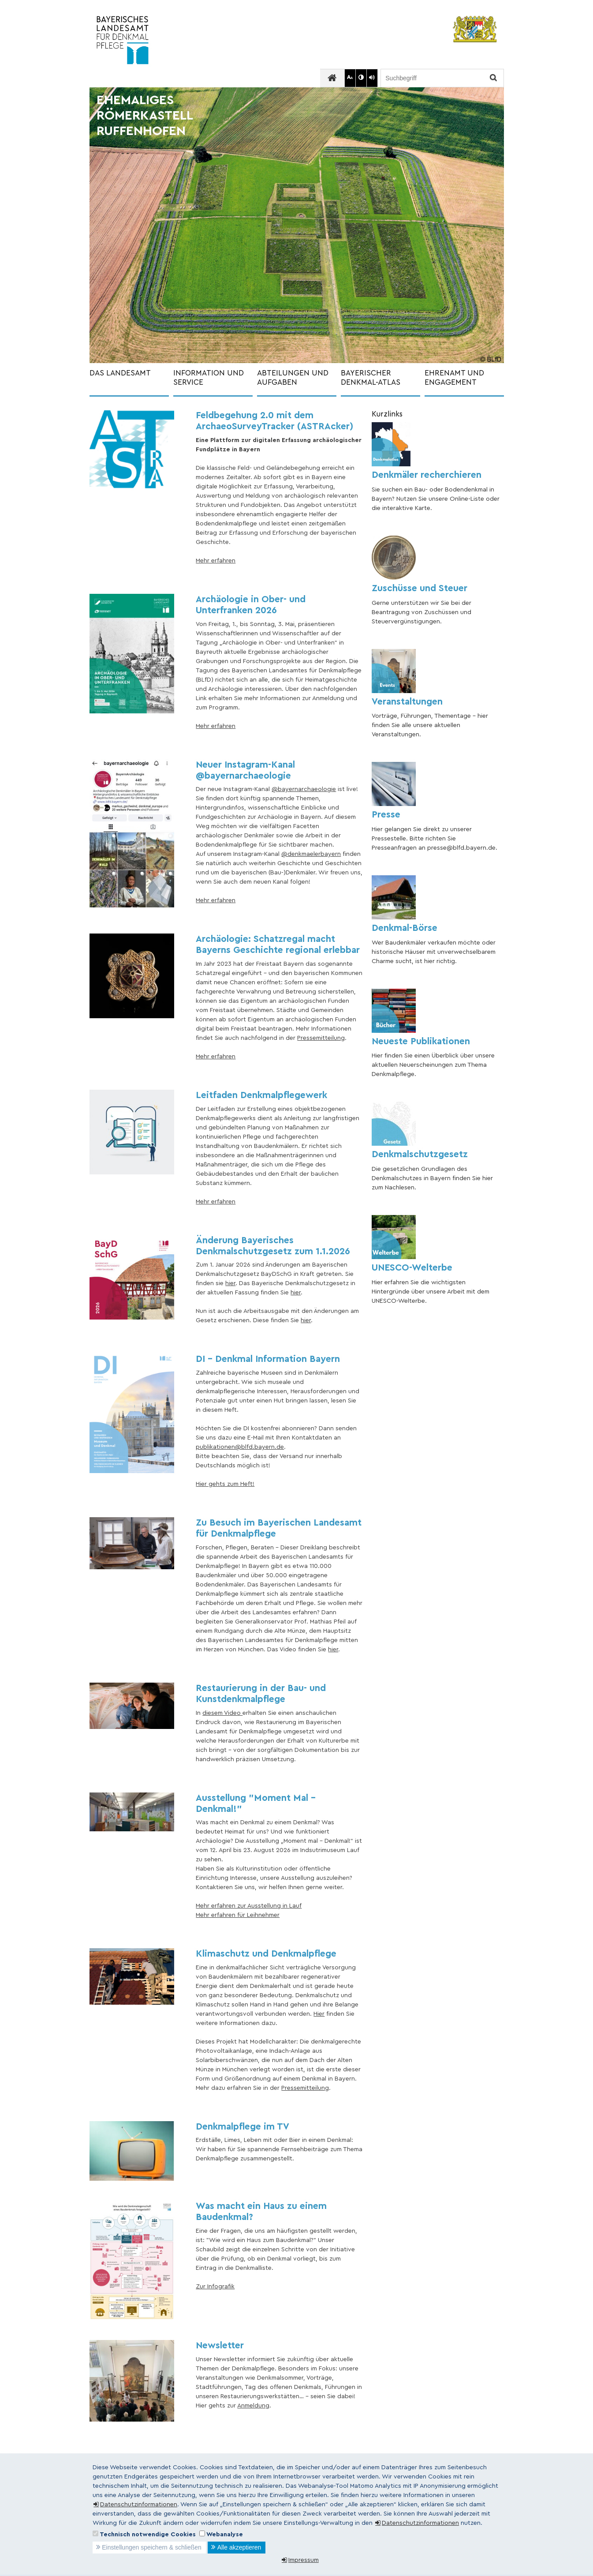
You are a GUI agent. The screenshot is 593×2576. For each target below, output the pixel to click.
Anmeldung (253, 2406)
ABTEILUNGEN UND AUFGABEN (292, 377)
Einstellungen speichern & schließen (151, 2547)
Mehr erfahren (215, 561)
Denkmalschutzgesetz (420, 1154)
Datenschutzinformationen (138, 2504)
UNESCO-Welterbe (412, 1267)
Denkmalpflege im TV (242, 2126)
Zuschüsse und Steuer (419, 588)
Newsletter (220, 2345)
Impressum (303, 2560)
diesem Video (222, 1713)
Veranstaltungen (407, 701)
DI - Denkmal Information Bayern (268, 1359)
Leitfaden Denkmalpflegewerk (261, 1095)
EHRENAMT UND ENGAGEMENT (454, 377)
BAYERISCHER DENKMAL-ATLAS (370, 377)
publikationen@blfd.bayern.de (240, 1447)
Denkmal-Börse (404, 928)
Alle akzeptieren (239, 2547)
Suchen (492, 78)
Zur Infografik (215, 2287)
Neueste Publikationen (421, 1041)
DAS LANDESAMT (120, 373)
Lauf (295, 1906)
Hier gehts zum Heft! (225, 1484)
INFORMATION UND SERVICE (208, 377)
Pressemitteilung (321, 1038)
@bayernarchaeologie (304, 789)
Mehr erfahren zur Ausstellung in (242, 1906)
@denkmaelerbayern (311, 854)
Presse (386, 814)
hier (230, 1283)
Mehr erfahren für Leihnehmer (238, 1915)
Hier (318, 2014)
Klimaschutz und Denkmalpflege (266, 1953)
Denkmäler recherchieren (426, 475)
